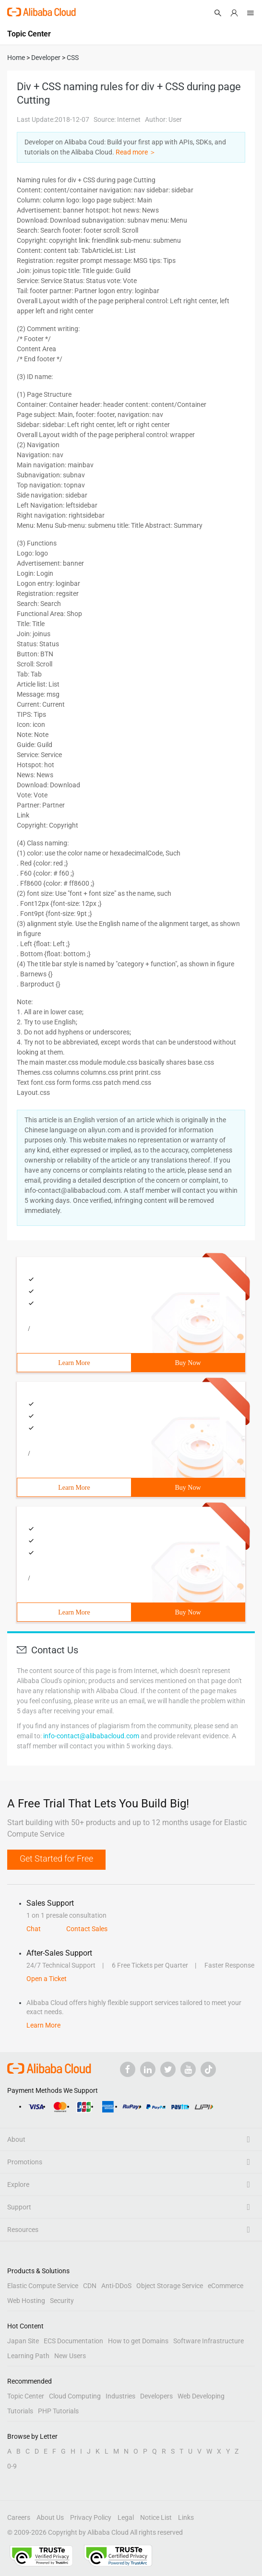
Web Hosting (26, 2300)
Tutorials (20, 2411)
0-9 (12, 2466)
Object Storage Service (169, 2286)
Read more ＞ (136, 152)
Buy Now (188, 1362)
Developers (156, 2396)
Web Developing (201, 2396)
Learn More (74, 1362)
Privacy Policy (90, 2517)
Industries (120, 2396)
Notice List (156, 2517)
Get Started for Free (56, 1858)
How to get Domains (138, 2341)
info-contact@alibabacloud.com (91, 1736)
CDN (89, 2286)
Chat (33, 1929)
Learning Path (28, 2356)
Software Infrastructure (208, 2341)
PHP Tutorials (58, 2411)
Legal (126, 2517)
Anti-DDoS (116, 2286)
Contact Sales (86, 1929)
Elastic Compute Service (42, 2286)
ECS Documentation (73, 2341)
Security (62, 2300)
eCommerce (225, 2286)
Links (186, 2517)
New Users (70, 2356)
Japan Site (23, 2341)
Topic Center (25, 2396)
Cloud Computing (75, 2396)
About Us (50, 2517)
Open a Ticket (46, 1978)
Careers (18, 2517)
